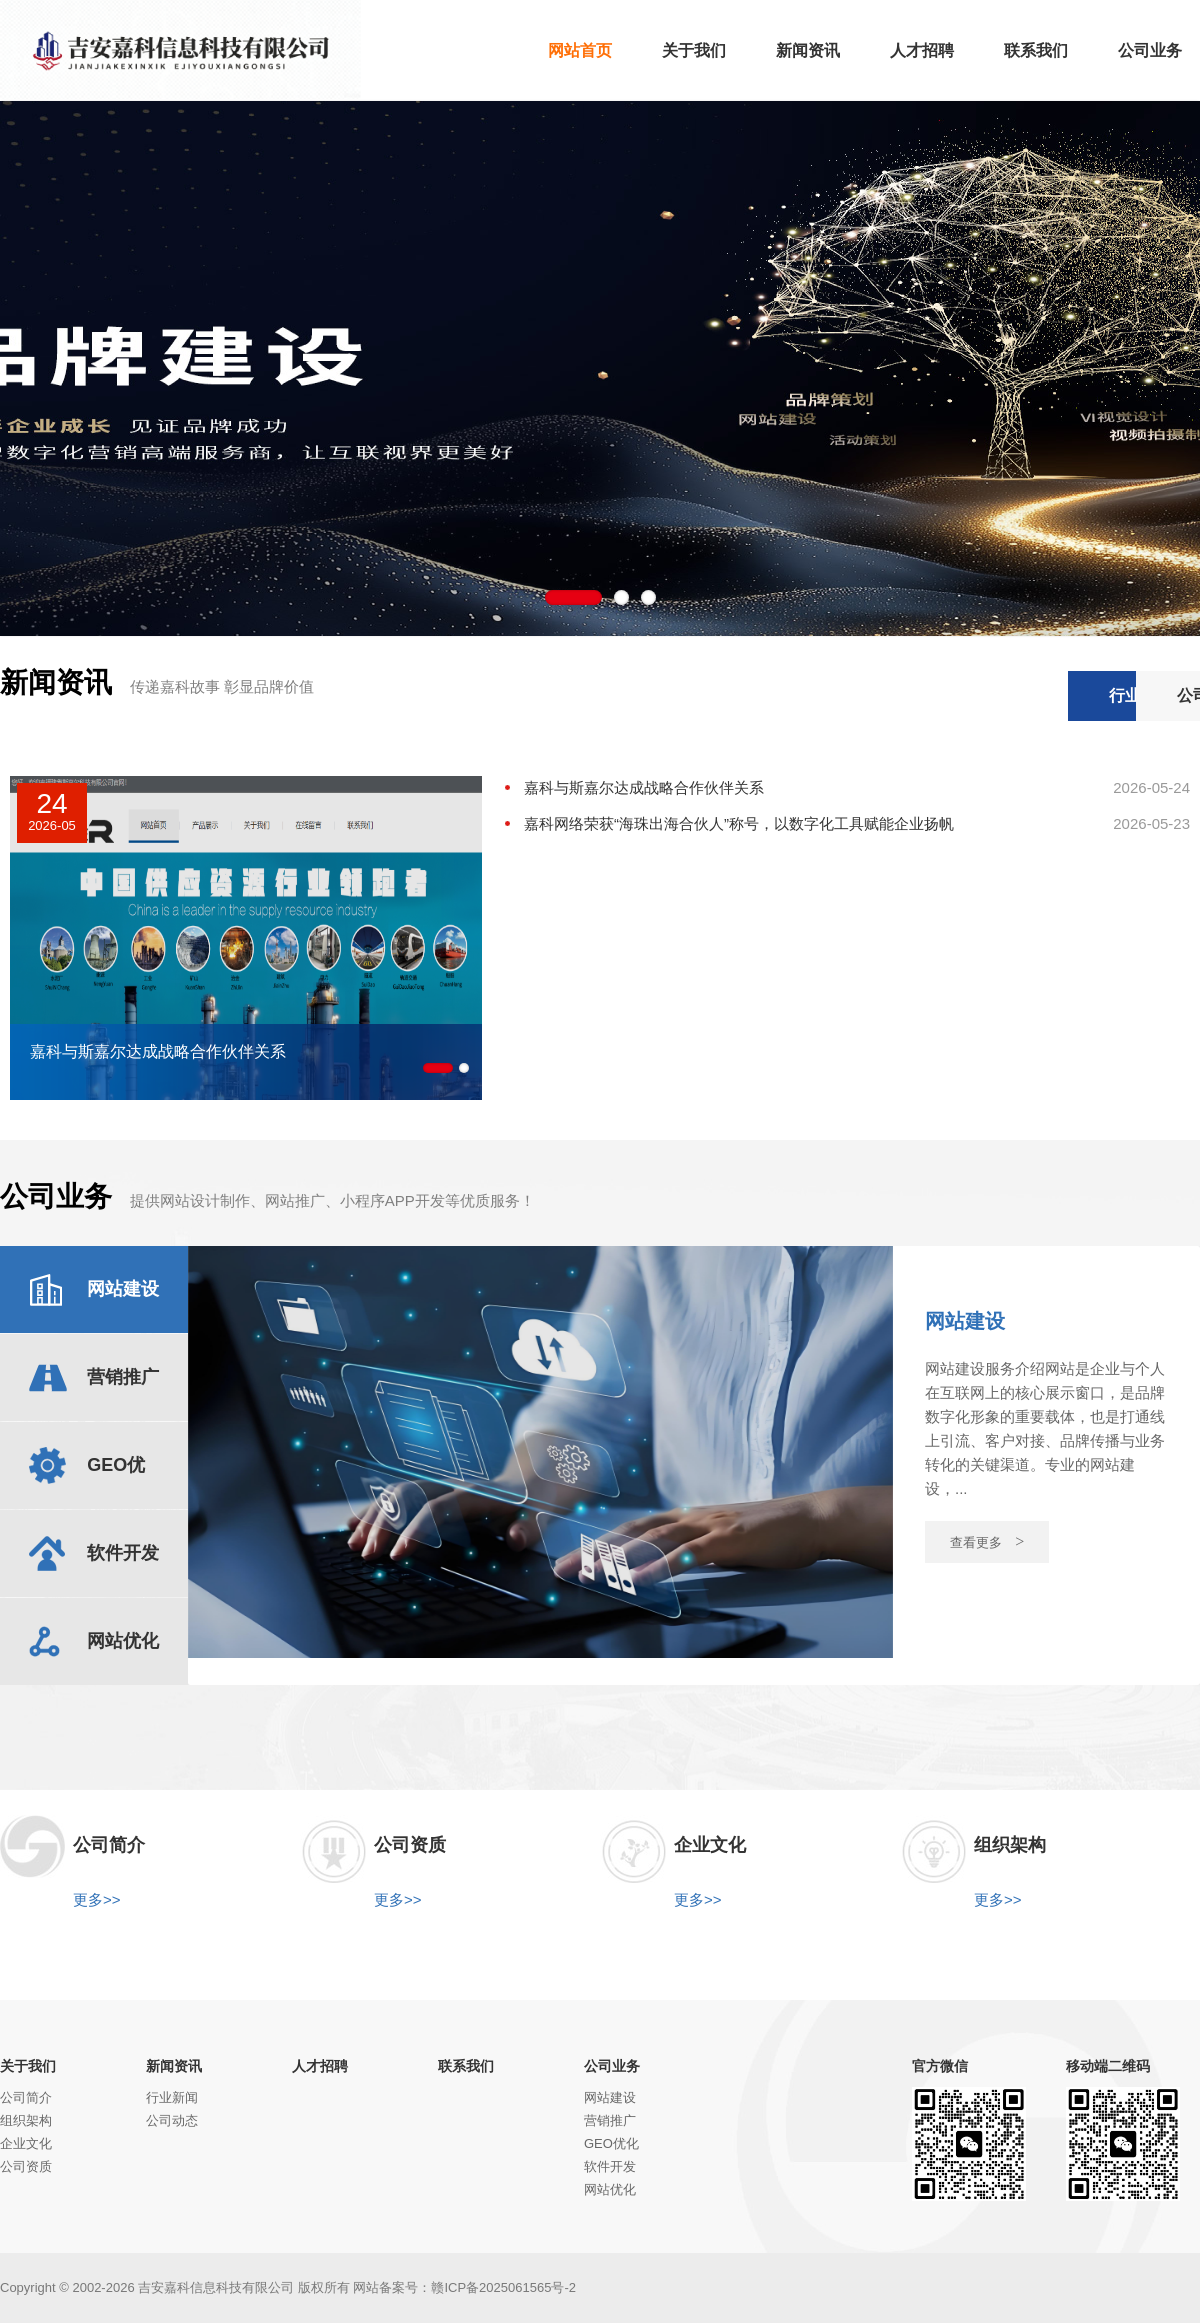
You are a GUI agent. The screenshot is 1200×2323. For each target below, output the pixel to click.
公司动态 (1125, 695)
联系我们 (466, 2066)
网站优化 (610, 2189)
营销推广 (610, 2120)
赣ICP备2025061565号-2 (503, 2287)
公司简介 (26, 2097)
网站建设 (610, 2097)
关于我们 (28, 2066)
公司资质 (26, 2166)
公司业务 (612, 2066)
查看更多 (987, 1541)
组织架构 (26, 2120)
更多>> (97, 1899)
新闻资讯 (174, 2066)
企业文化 (26, 2143)
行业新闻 (971, 695)
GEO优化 (611, 2143)
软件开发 (610, 2166)
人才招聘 (320, 2066)
